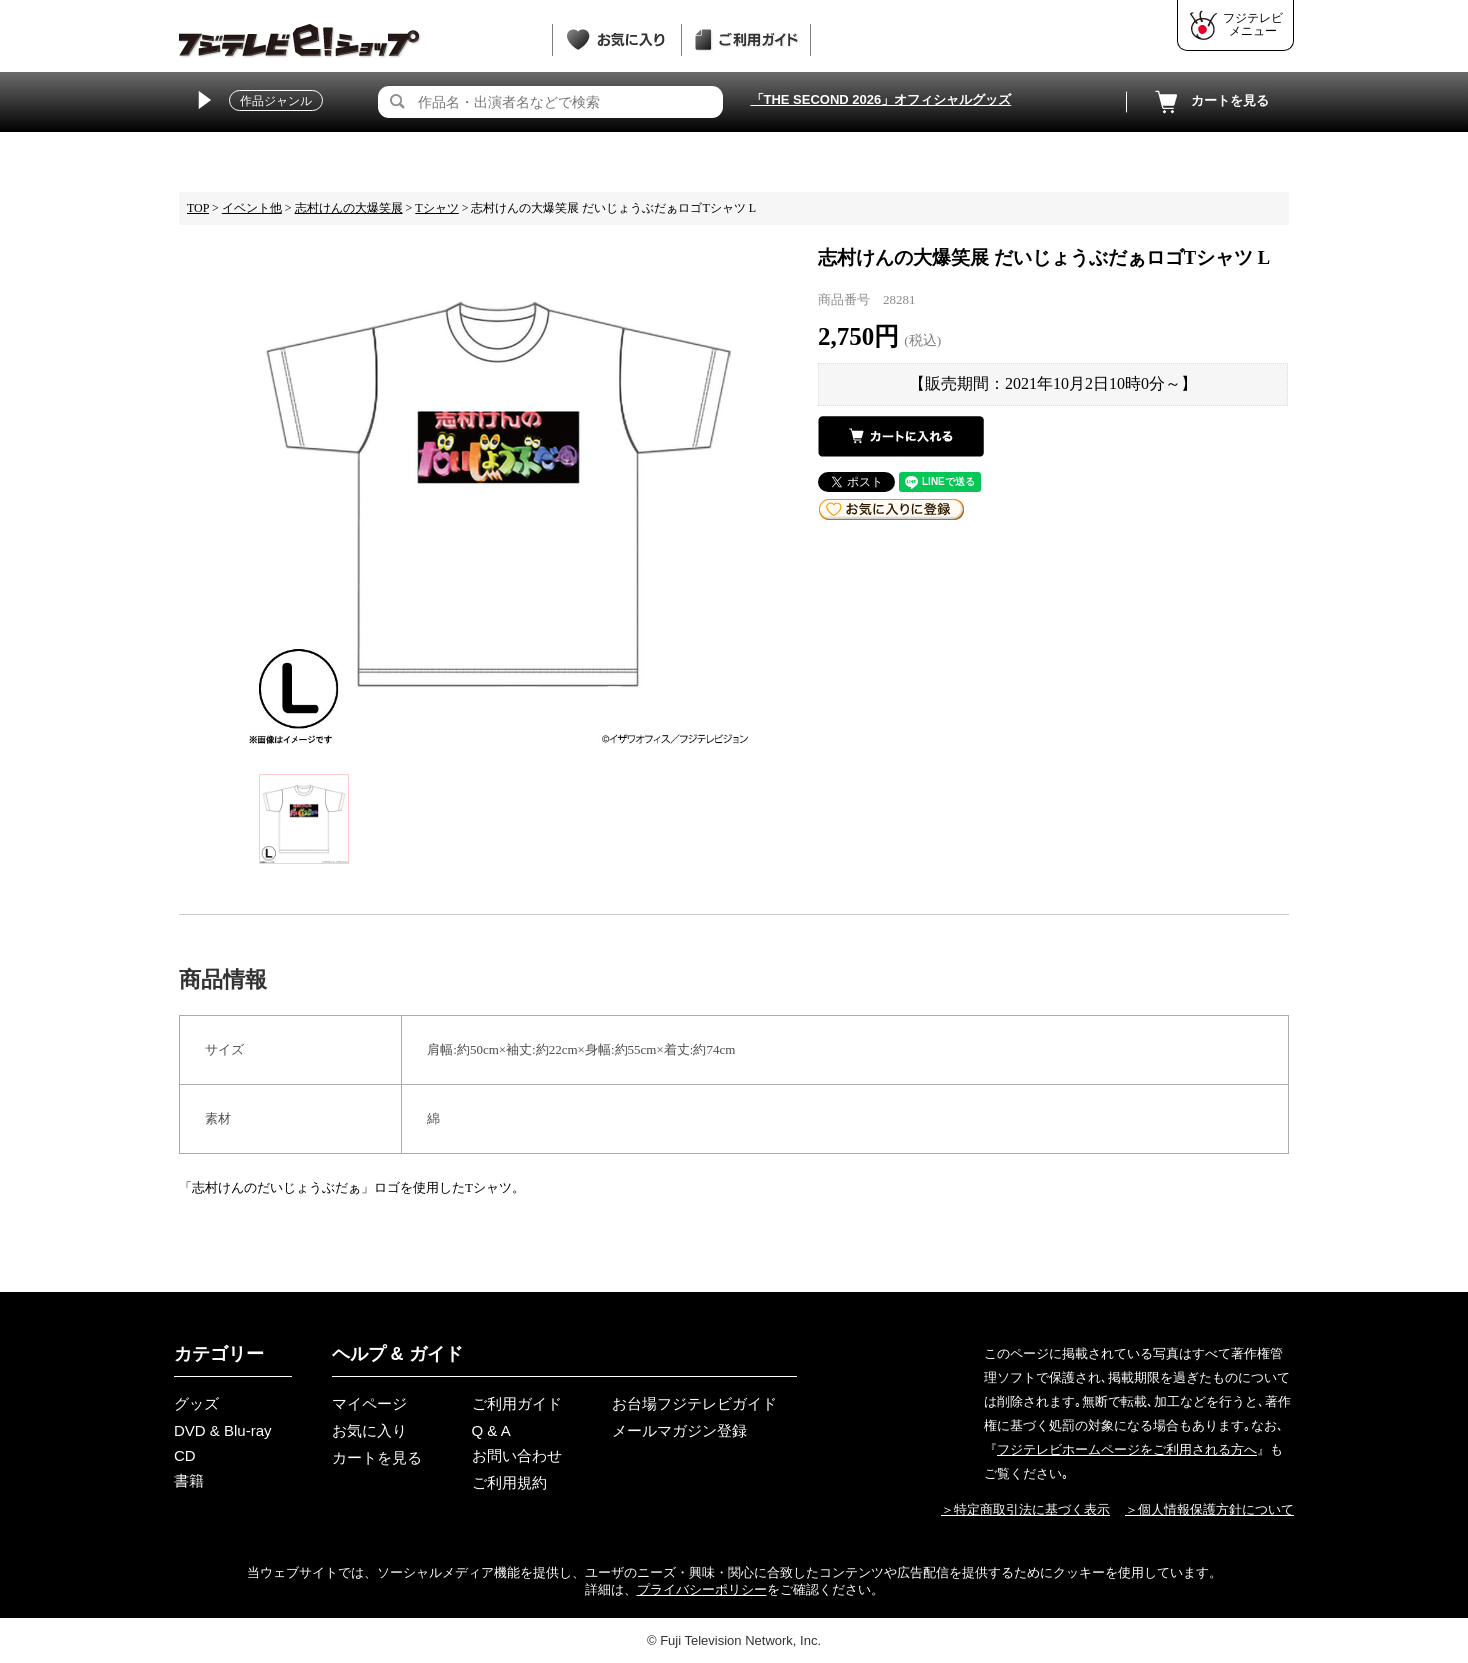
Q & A (491, 1430)
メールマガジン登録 (679, 1430)
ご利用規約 (509, 1482)
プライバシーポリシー (702, 1589)
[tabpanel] (498, 494)
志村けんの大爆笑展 (349, 208)
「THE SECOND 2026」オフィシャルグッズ (881, 99)
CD (185, 1455)
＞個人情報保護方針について (1209, 1509)
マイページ (369, 1403)
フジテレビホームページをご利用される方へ (1127, 1449)
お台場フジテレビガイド (694, 1403)
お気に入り (369, 1430)
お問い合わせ (517, 1455)
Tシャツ (436, 208)
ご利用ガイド (517, 1403)
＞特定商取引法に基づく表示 (1025, 1509)
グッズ (196, 1403)
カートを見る (1210, 102)
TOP (198, 208)
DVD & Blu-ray (223, 1430)
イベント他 (252, 208)
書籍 (189, 1480)
